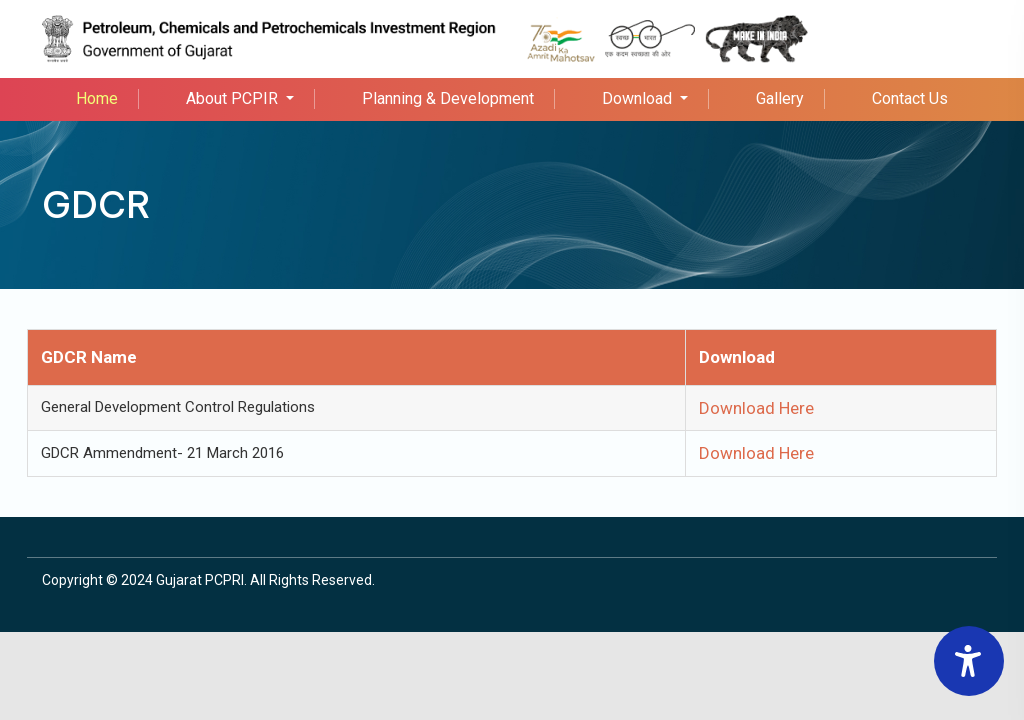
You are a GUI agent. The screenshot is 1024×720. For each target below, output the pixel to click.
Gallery (780, 98)
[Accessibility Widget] (969, 661)
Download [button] (639, 98)
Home (97, 98)
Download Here (756, 408)
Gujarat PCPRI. (201, 580)
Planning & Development (448, 98)
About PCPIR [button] (234, 98)
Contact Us (910, 98)
